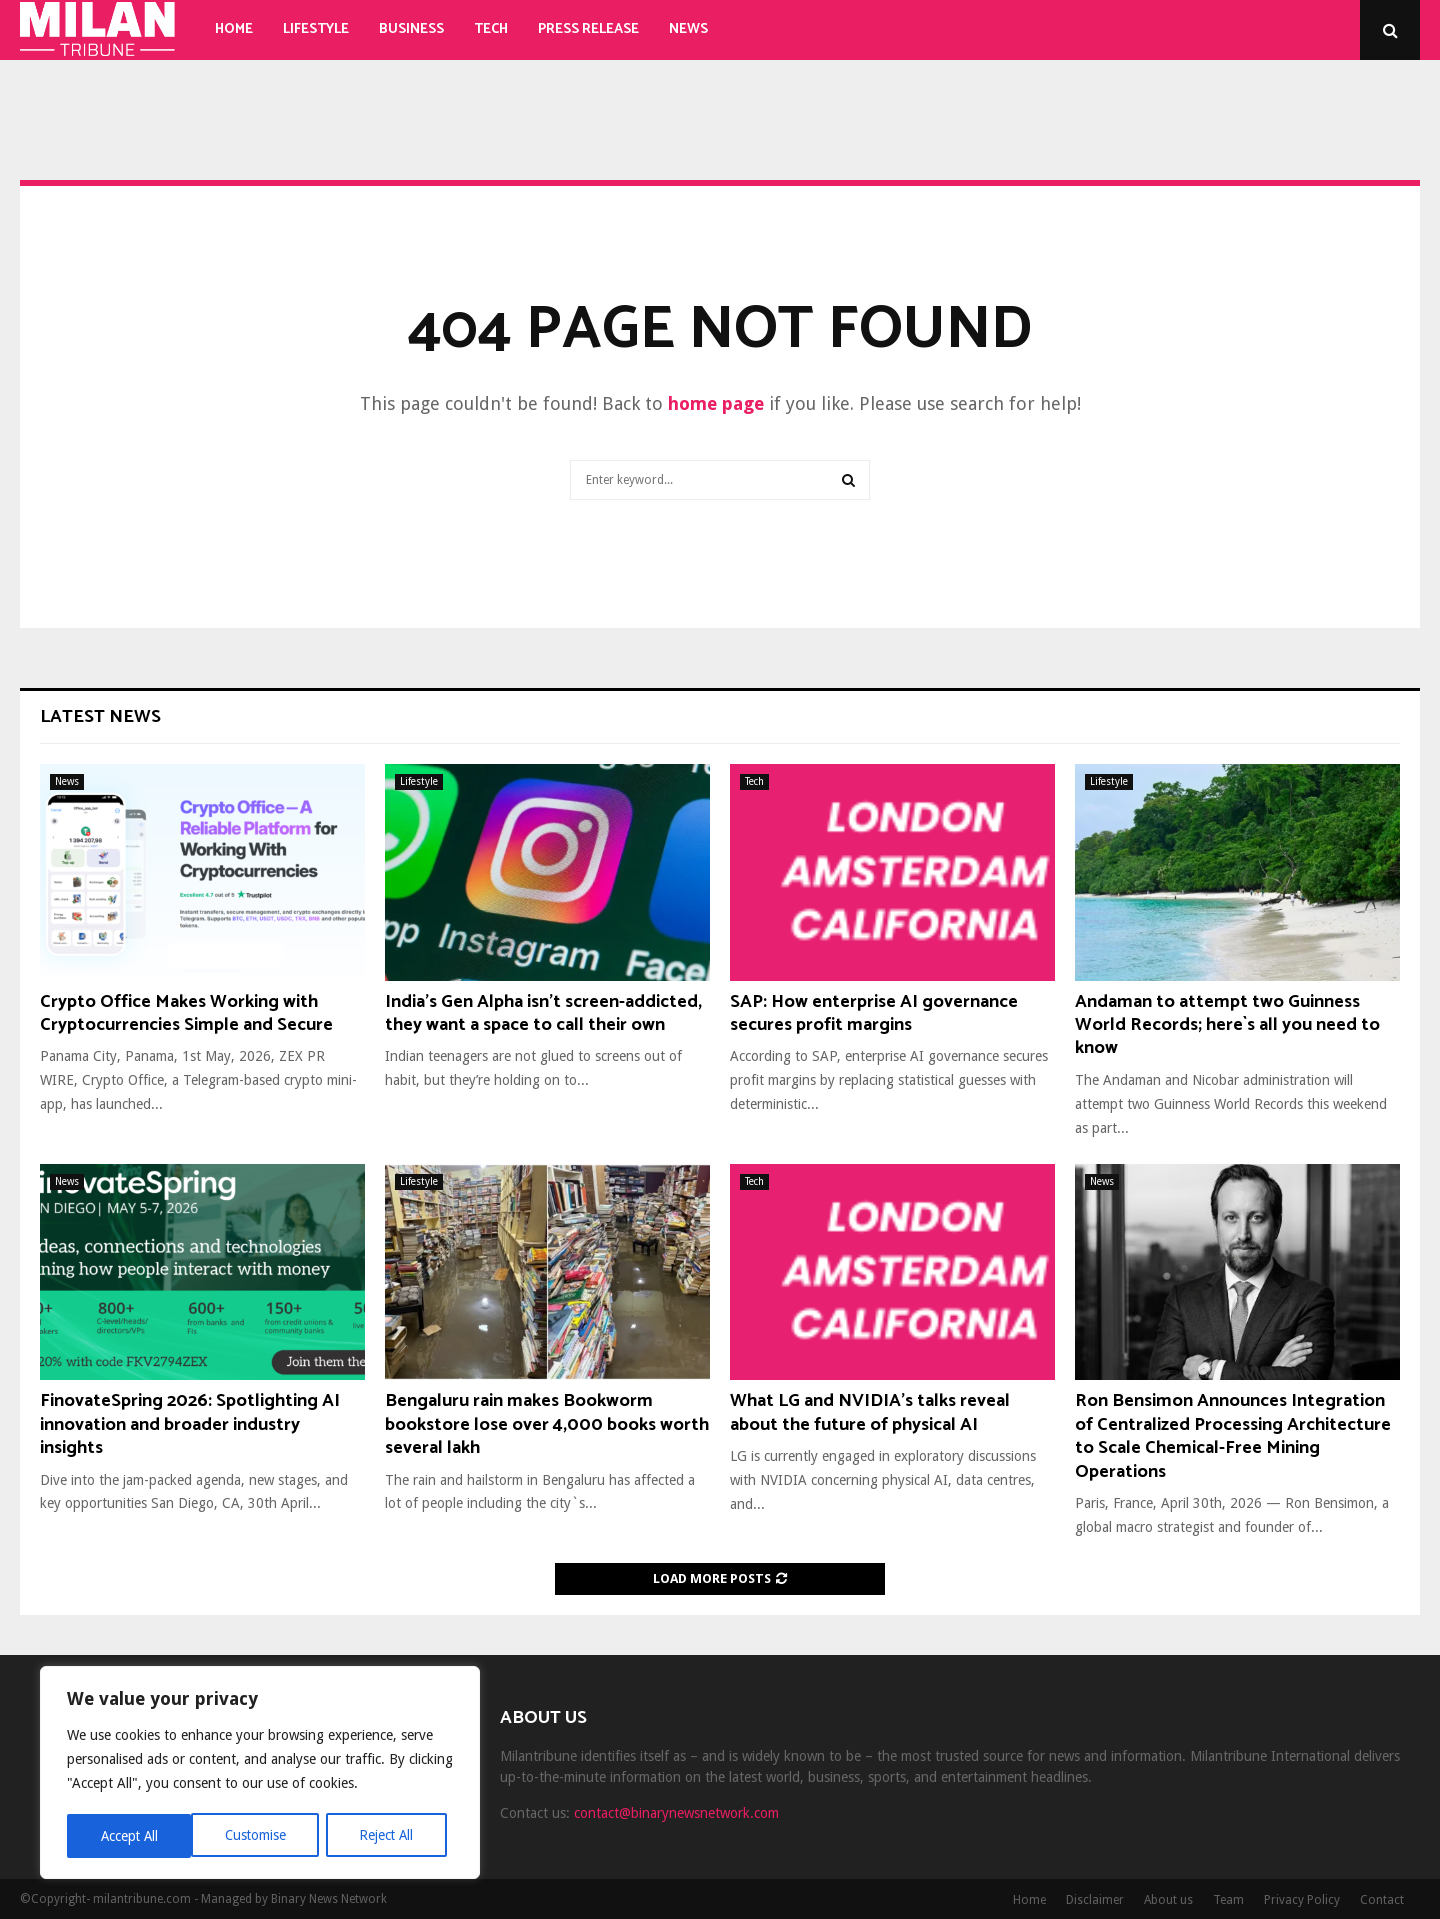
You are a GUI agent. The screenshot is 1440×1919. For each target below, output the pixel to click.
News (688, 29)
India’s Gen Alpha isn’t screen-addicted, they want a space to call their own (543, 1013)
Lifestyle (316, 29)
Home (234, 29)
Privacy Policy (1302, 1900)
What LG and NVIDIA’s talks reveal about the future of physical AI (870, 1412)
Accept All (391, 1836)
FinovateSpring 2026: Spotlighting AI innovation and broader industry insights (190, 1424)
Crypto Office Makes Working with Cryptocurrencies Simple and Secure (186, 1013)
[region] (260, 1774)
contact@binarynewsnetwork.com (676, 1813)
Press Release (588, 29)
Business (411, 29)
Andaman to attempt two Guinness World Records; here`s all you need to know (1227, 1025)
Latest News (100, 717)
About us (1168, 1900)
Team (1228, 1900)
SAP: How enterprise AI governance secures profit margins (874, 1013)
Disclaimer (1095, 1900)
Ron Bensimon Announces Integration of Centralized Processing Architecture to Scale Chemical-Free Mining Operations (1233, 1436)
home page (716, 403)
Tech (491, 29)
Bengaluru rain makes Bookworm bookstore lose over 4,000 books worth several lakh (547, 1424)
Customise (130, 1836)
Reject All (262, 1836)
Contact (1382, 1900)
